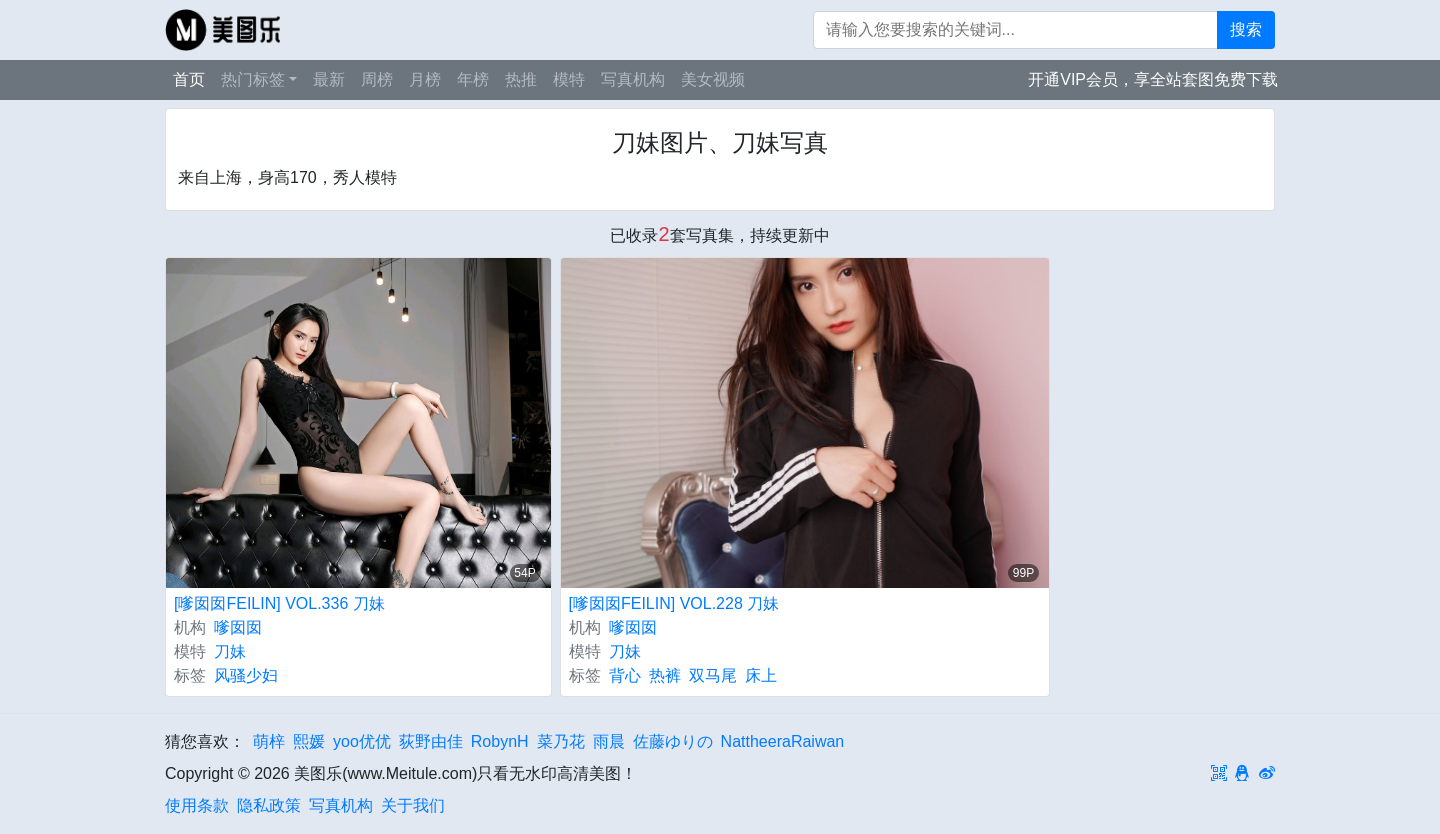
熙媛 (309, 741)
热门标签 (253, 79)
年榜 (473, 79)
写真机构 (633, 79)
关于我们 (413, 805)
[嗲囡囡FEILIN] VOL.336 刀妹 (279, 603)
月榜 (425, 79)
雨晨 (609, 741)
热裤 (665, 675)
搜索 (1246, 29)
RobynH (500, 741)
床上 (761, 675)
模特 (569, 79)
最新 (329, 79)
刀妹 (230, 651)
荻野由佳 (431, 741)
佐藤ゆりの (673, 741)
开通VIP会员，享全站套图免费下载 (1153, 79)
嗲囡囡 (238, 627)
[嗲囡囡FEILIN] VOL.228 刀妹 (674, 603)
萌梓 (269, 741)
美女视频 (713, 79)
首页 (189, 79)
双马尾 (713, 675)
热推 (521, 79)
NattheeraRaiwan (783, 741)
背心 (625, 675)
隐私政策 (269, 805)
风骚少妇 (246, 675)
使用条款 (197, 805)
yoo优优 (362, 741)
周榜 (377, 79)
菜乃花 (561, 741)
